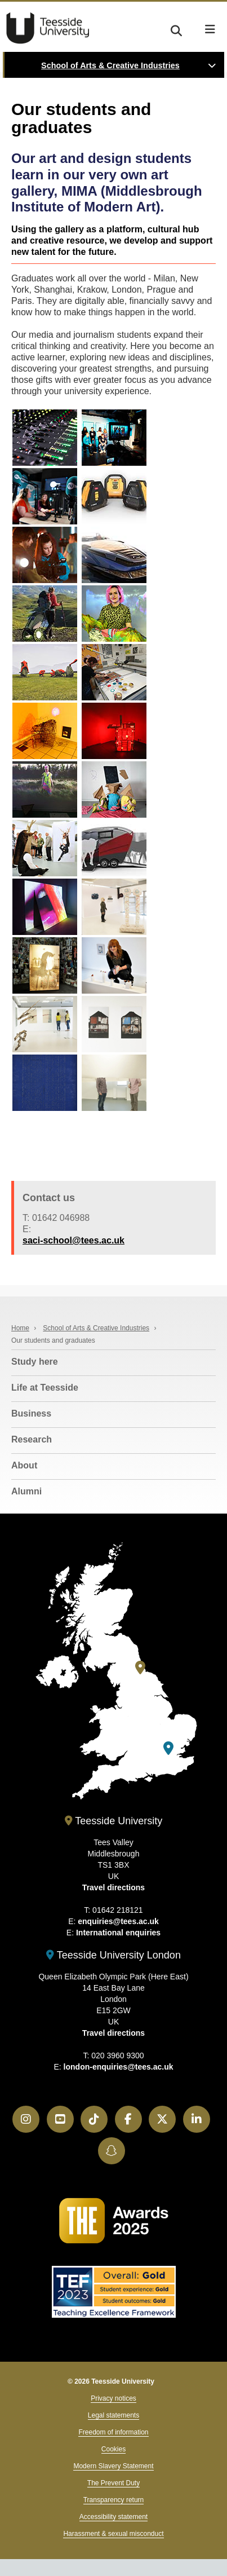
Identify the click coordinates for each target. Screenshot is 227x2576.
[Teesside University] (140, 1667)
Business (31, 1413)
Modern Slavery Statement (113, 2466)
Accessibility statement (113, 2517)
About (24, 1465)
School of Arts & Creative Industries (110, 65)
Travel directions (113, 1887)
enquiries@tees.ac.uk (118, 1921)
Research (31, 1439)
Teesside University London (113, 1955)
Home (20, 1328)
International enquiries (118, 1932)
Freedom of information (113, 2432)
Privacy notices (113, 2398)
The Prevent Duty (113, 2483)
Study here (34, 1361)
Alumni (26, 1491)
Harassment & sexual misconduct (113, 2534)
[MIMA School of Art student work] (44, 437)
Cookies (113, 2449)
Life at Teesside (44, 1387)
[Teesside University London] (168, 1748)
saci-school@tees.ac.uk (73, 1240)
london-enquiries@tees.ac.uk (118, 2066)
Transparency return (113, 2500)
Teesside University (48, 28)
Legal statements (113, 2415)
